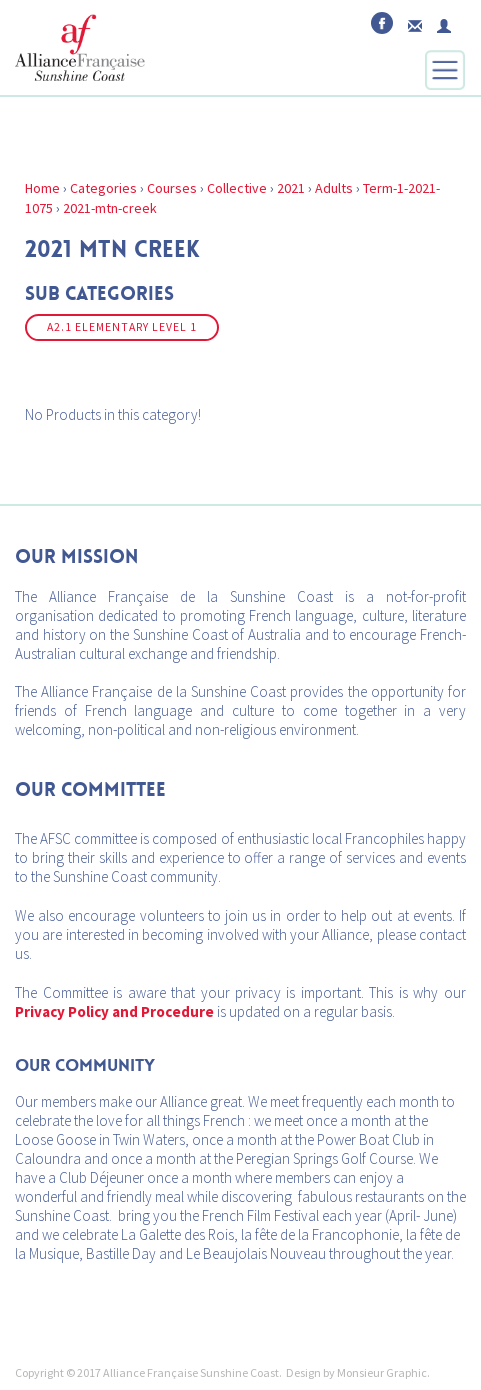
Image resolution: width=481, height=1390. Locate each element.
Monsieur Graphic (382, 1372)
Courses (172, 188)
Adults (334, 188)
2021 (291, 188)
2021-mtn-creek (110, 208)
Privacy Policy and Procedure (114, 1011)
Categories (103, 188)
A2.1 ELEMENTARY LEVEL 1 (122, 327)
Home (42, 188)
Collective (237, 188)
